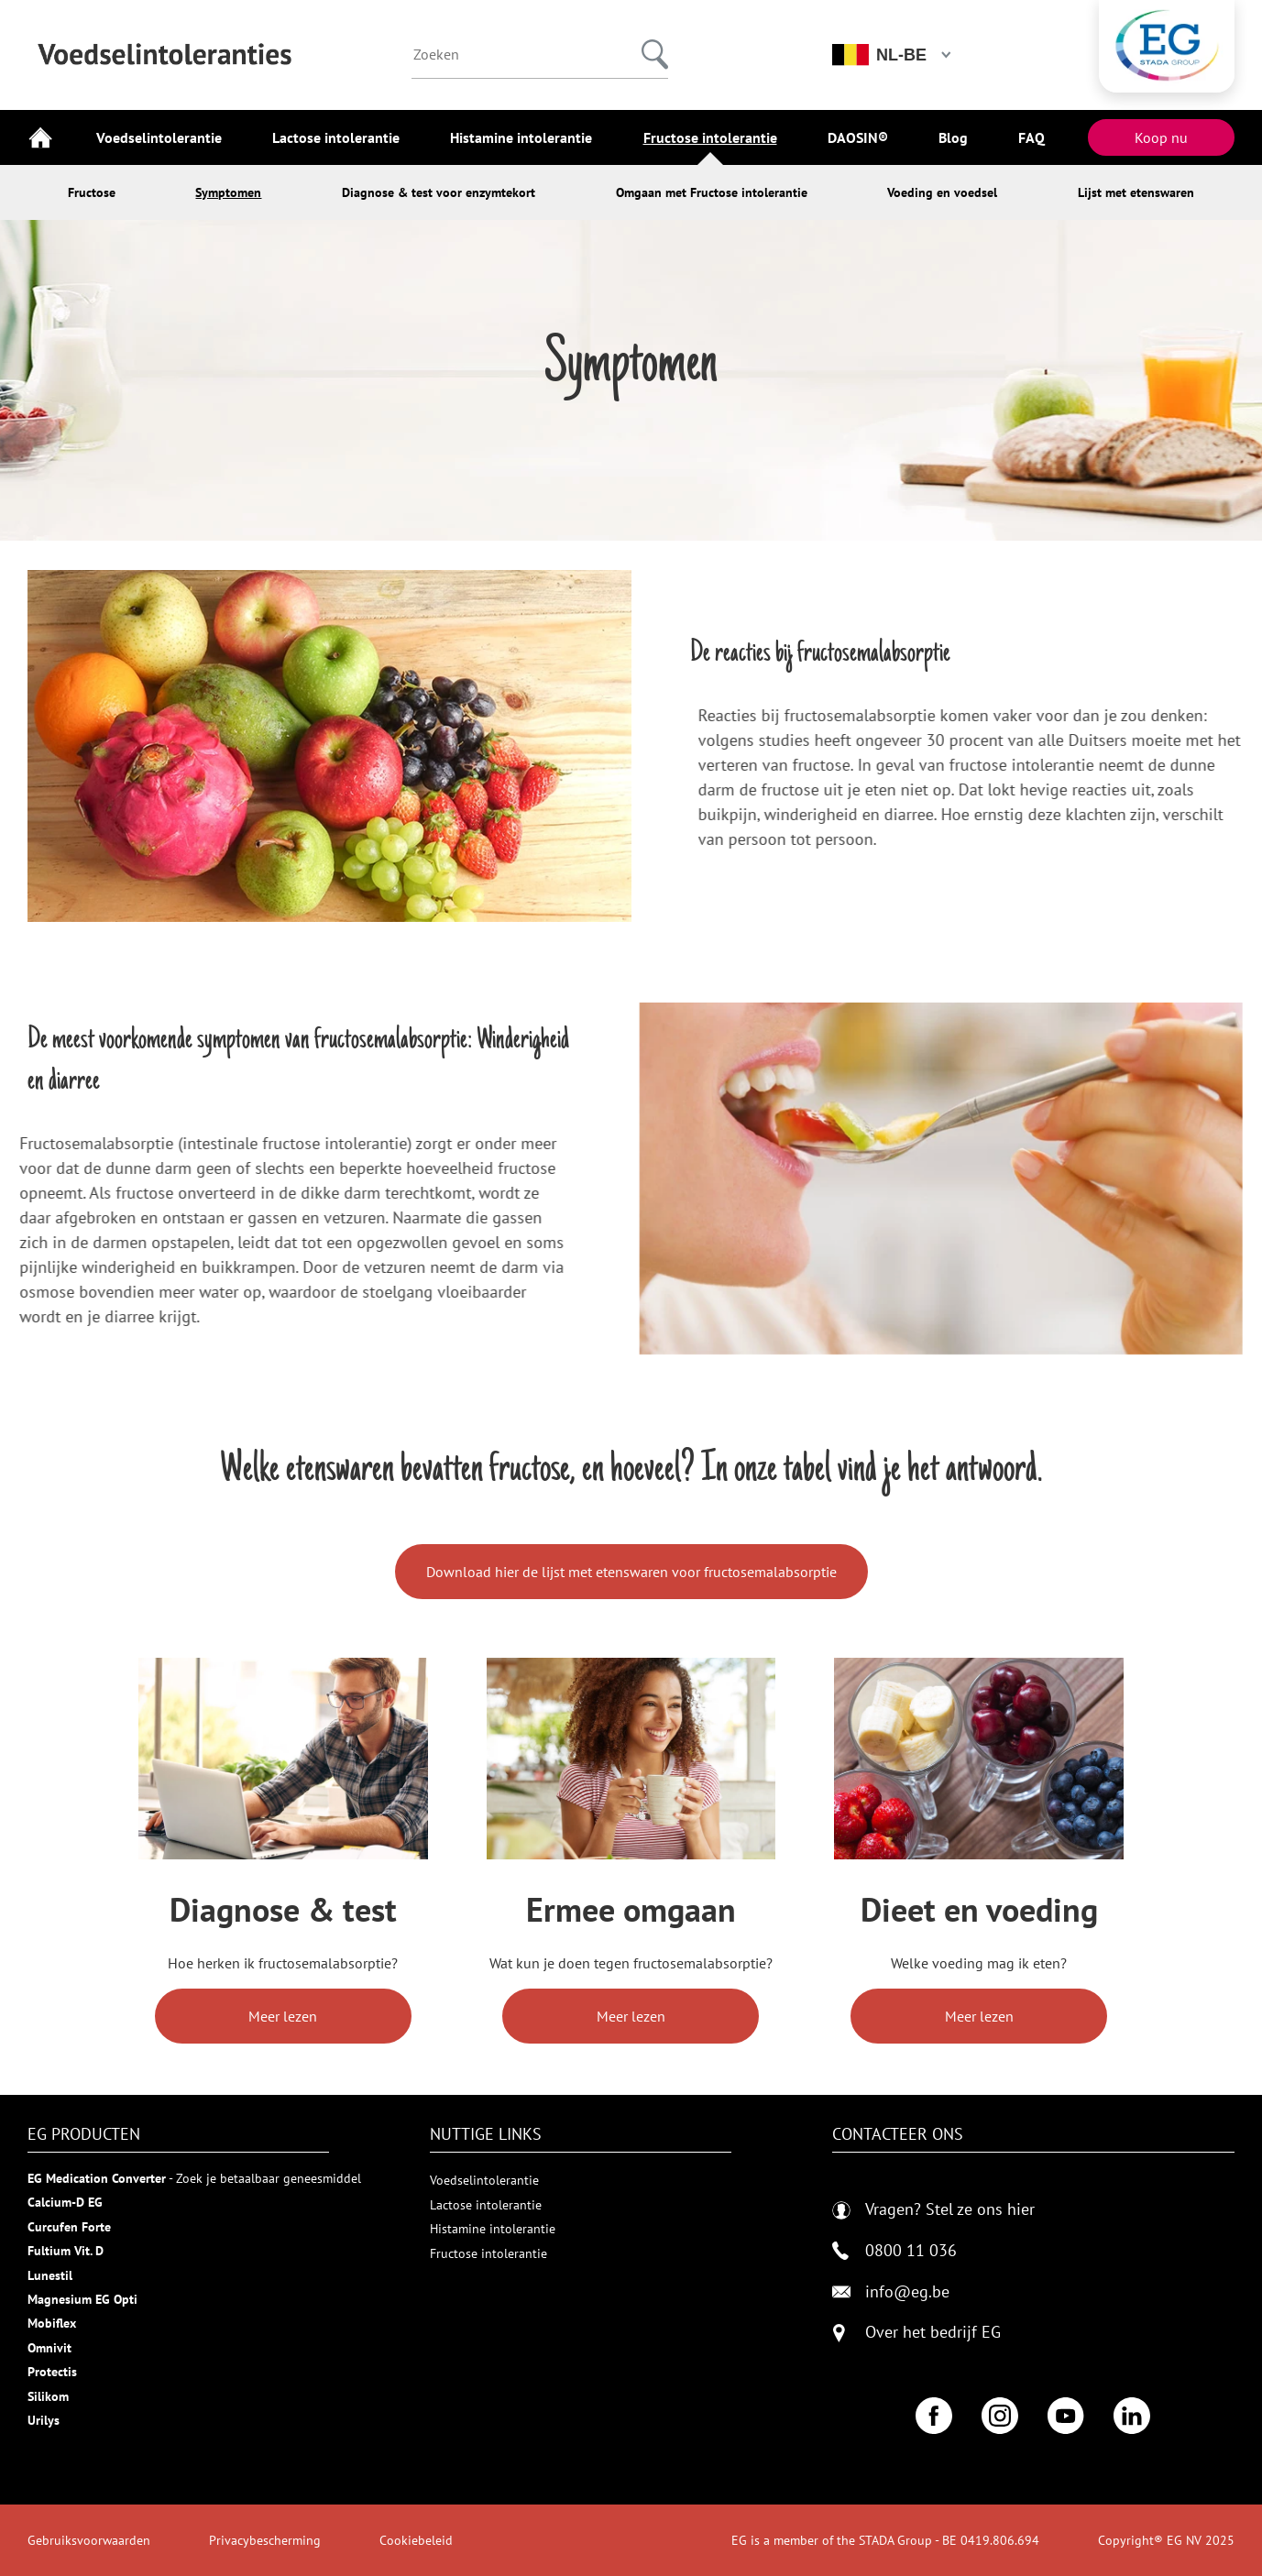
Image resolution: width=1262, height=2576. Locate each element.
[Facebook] (934, 2415)
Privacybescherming (265, 2540)
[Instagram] (1000, 2415)
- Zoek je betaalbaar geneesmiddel (194, 2178)
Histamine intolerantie (521, 137)
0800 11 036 (894, 2251)
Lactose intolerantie (336, 137)
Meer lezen (282, 2016)
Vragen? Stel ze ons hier (933, 2210)
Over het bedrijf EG (933, 2332)
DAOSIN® (858, 137)
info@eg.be (890, 2292)
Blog (953, 137)
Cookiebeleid (416, 2540)
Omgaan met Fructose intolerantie (711, 192)
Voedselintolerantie (159, 137)
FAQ (1031, 137)
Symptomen (228, 192)
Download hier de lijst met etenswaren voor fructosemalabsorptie (631, 1571)
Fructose (91, 192)
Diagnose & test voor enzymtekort (438, 192)
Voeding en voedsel (942, 192)
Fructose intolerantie (710, 137)
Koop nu (1161, 137)
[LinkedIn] (1132, 2415)
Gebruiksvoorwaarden (88, 2540)
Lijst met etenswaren (1136, 192)
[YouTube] (1066, 2415)
